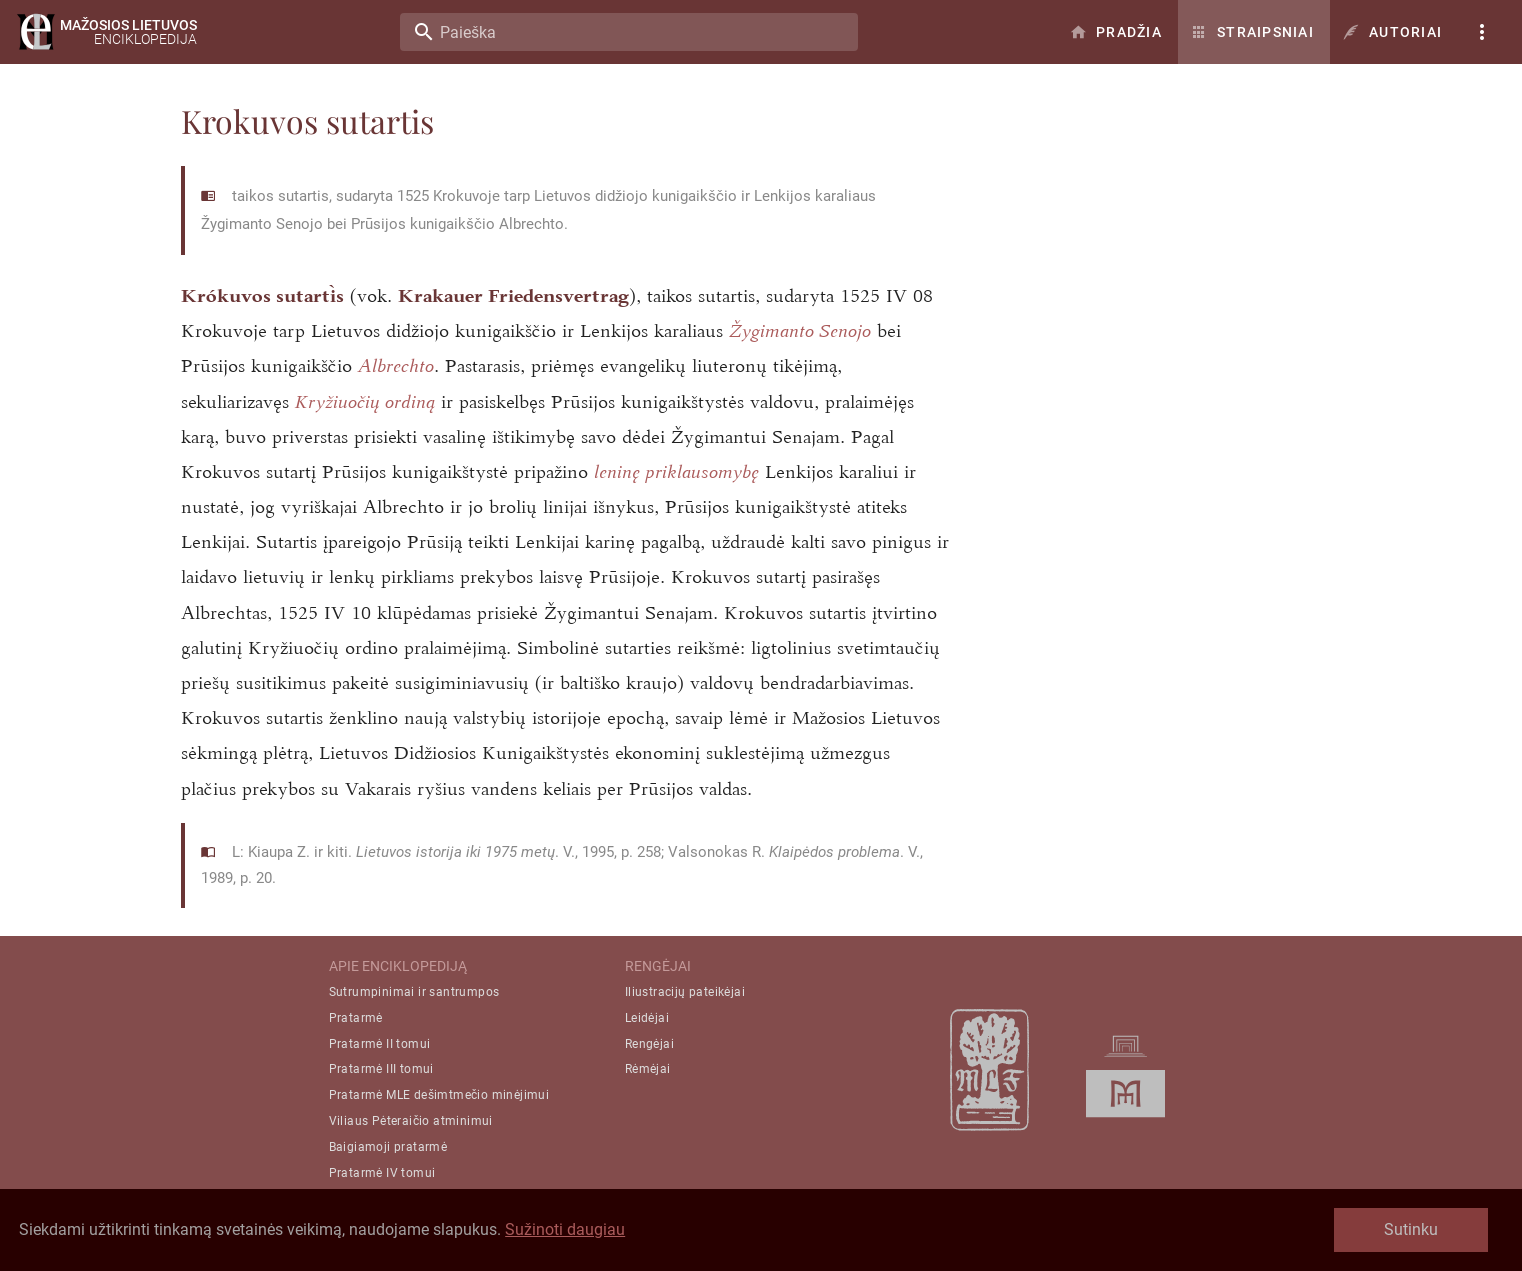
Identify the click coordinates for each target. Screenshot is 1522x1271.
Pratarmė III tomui (381, 1069)
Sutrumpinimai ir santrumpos (414, 992)
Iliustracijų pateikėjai (685, 992)
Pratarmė (356, 1018)
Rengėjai (649, 1044)
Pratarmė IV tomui (382, 1173)
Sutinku (1411, 1229)
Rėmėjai (648, 1069)
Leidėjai (647, 1018)
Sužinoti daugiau (565, 1229)
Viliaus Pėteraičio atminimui (411, 1121)
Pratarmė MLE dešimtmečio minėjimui (439, 1095)
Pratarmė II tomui (380, 1044)
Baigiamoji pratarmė (388, 1147)
